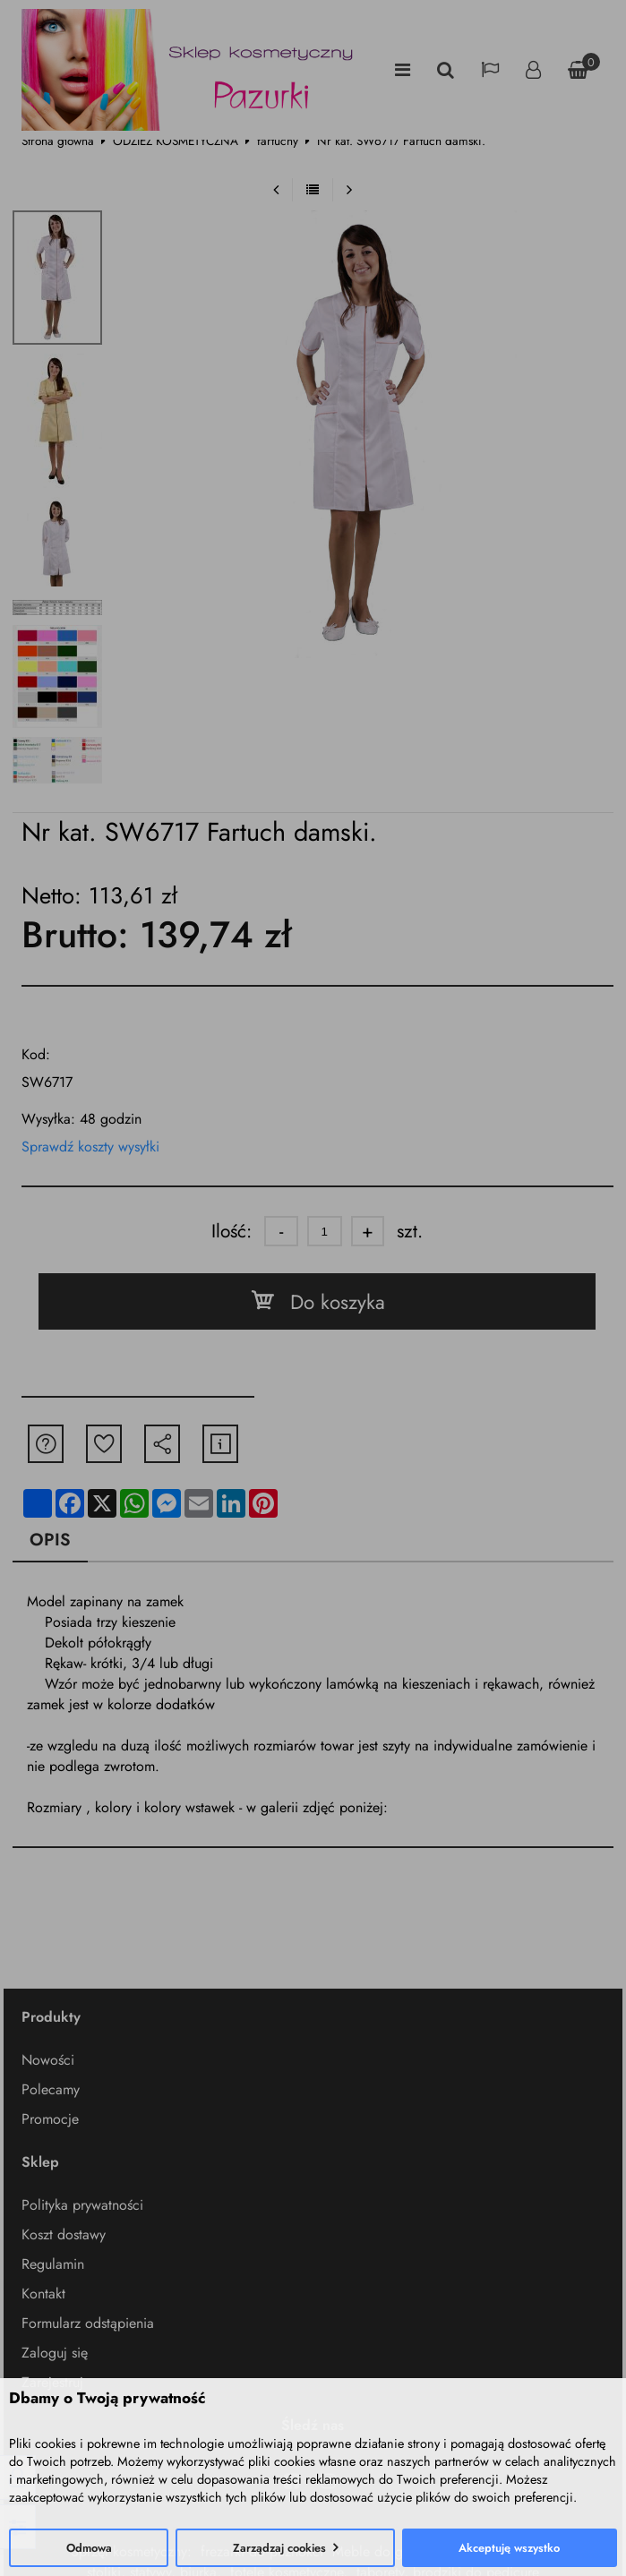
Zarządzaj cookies (279, 2547)
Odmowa (89, 2547)
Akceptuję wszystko (509, 2547)
